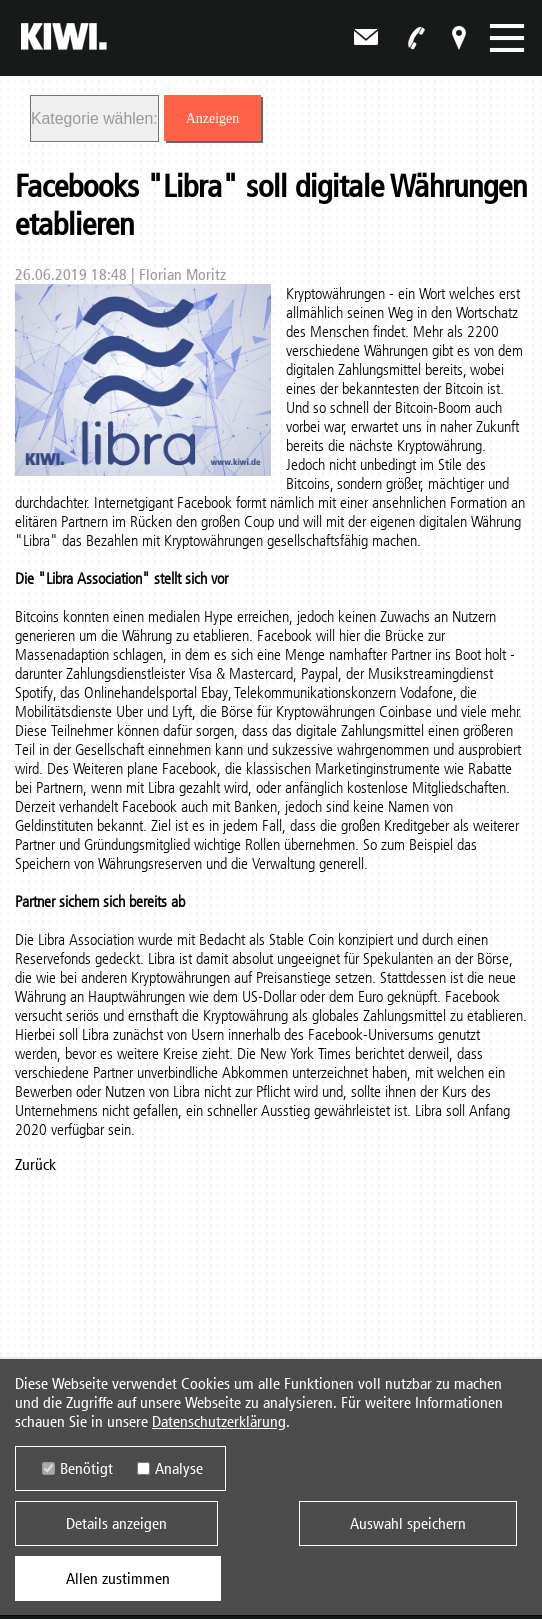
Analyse (179, 1468)
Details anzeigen (116, 1523)
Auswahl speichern (408, 1523)
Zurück (35, 1164)
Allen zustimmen (118, 1578)
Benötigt (86, 1468)
